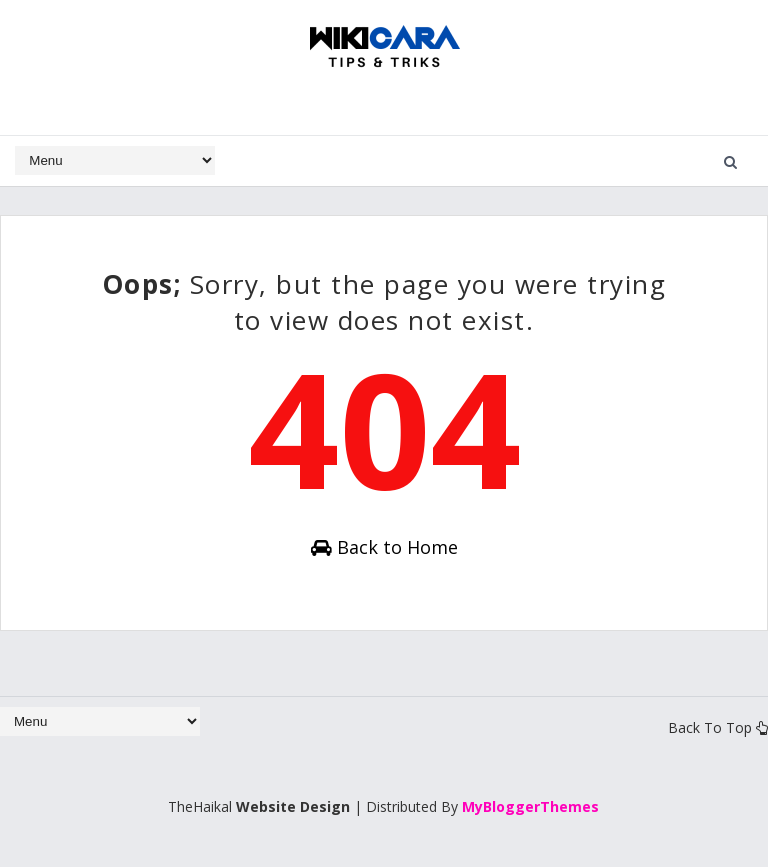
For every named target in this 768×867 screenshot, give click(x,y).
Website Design (293, 806)
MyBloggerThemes (530, 806)
